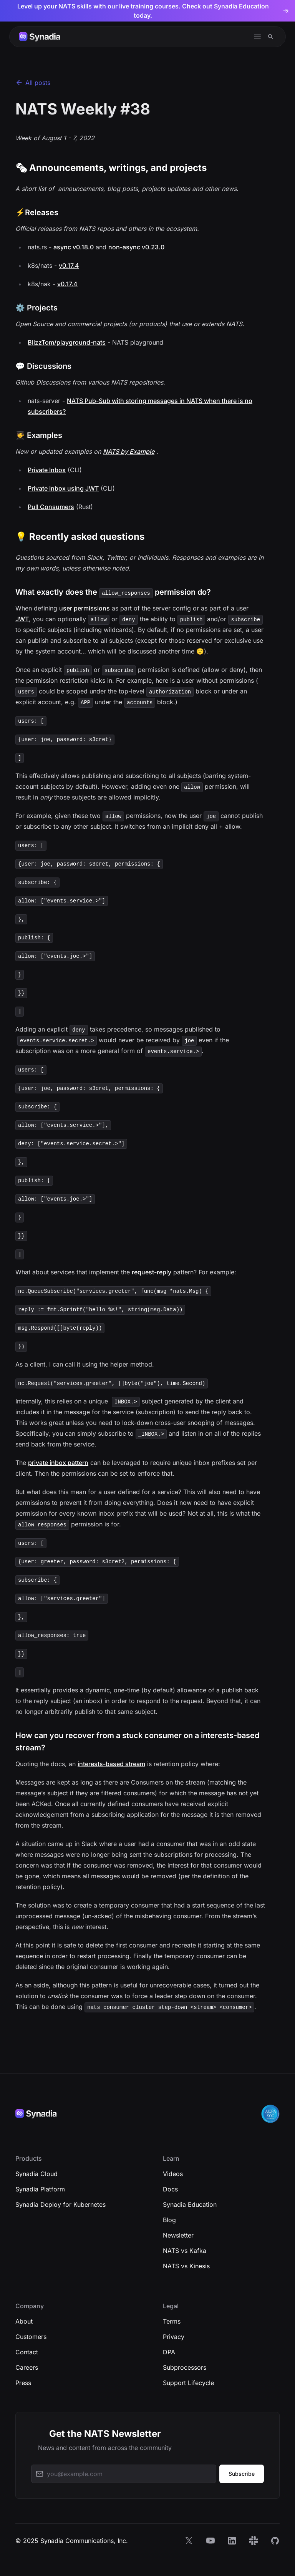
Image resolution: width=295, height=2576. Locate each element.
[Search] (270, 36)
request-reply (151, 1272)
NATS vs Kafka (184, 2250)
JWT (22, 619)
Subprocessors (184, 2367)
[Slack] (253, 2540)
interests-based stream (111, 1764)
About (24, 2321)
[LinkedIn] (232, 2540)
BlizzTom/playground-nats (67, 342)
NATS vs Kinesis (186, 2266)
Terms (172, 2321)
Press (23, 2383)
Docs (170, 2189)
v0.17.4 (69, 265)
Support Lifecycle (188, 2383)
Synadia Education (190, 2204)
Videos (173, 2174)
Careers (26, 2367)
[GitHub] (275, 2540)
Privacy (173, 2336)
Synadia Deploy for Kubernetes (60, 2204)
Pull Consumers (51, 507)
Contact (26, 2352)
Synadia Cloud (36, 2174)
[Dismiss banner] (286, 10)
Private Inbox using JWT (63, 488)
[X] (189, 2540)
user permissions (84, 608)
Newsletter (178, 2235)
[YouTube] (210, 2540)
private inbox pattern (58, 1462)
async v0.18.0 (73, 247)
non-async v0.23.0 (136, 247)
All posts (32, 82)
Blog (169, 2220)
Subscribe (242, 2473)
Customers (30, 2336)
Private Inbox (47, 470)
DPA (169, 2352)
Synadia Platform (40, 2189)
